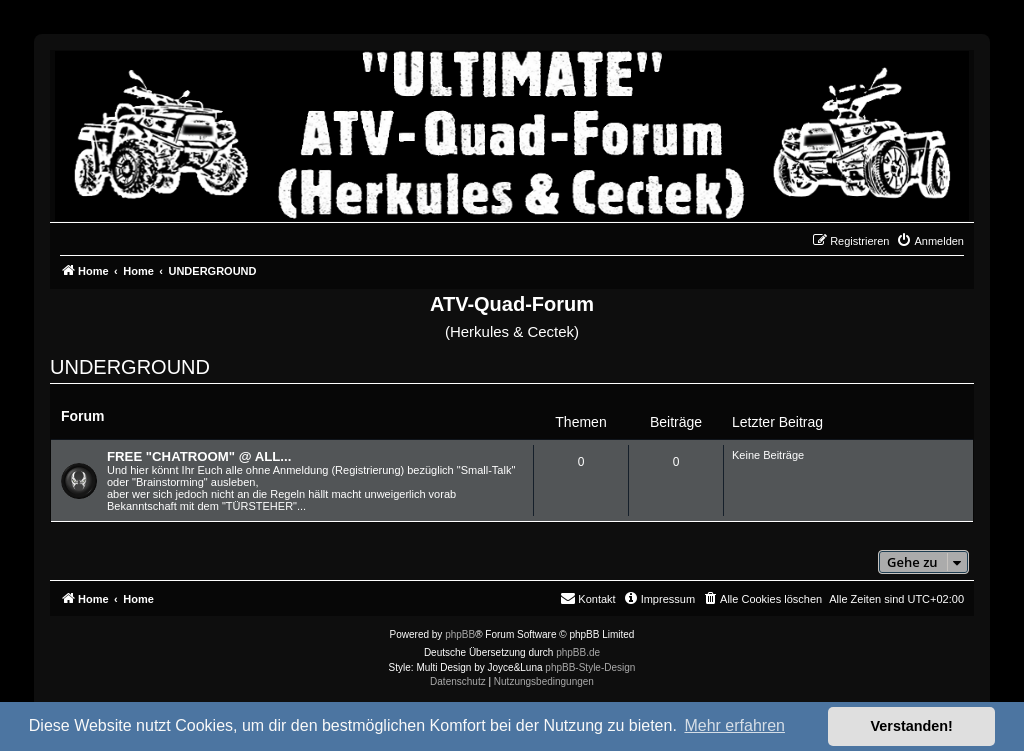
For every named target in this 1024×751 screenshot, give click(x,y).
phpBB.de (578, 652)
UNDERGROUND (130, 367)
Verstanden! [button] (912, 726)
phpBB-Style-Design (590, 667)
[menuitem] (930, 241)
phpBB (460, 634)
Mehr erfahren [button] (734, 725)
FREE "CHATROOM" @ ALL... (199, 456)
